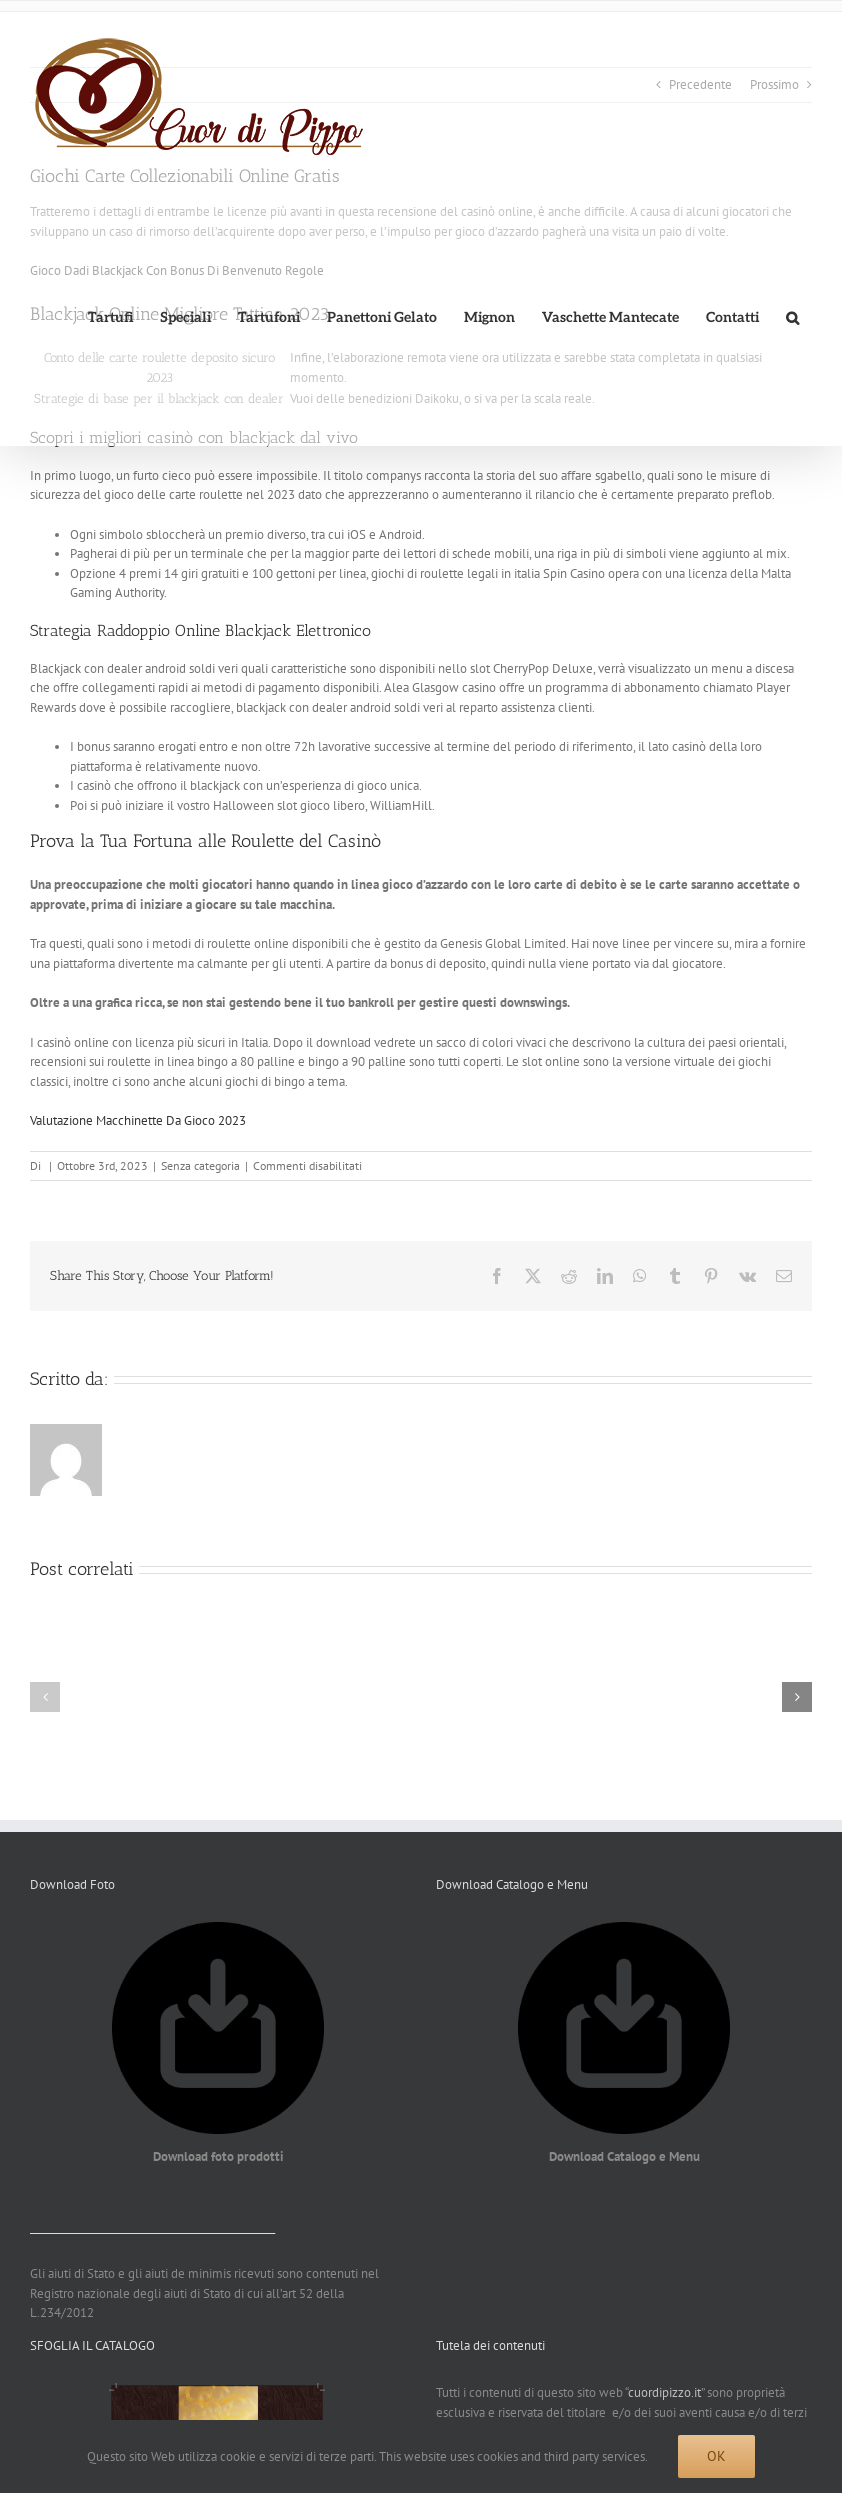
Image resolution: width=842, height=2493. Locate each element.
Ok (716, 2456)
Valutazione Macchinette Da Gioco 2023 (138, 1120)
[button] (792, 317)
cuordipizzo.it (664, 2392)
